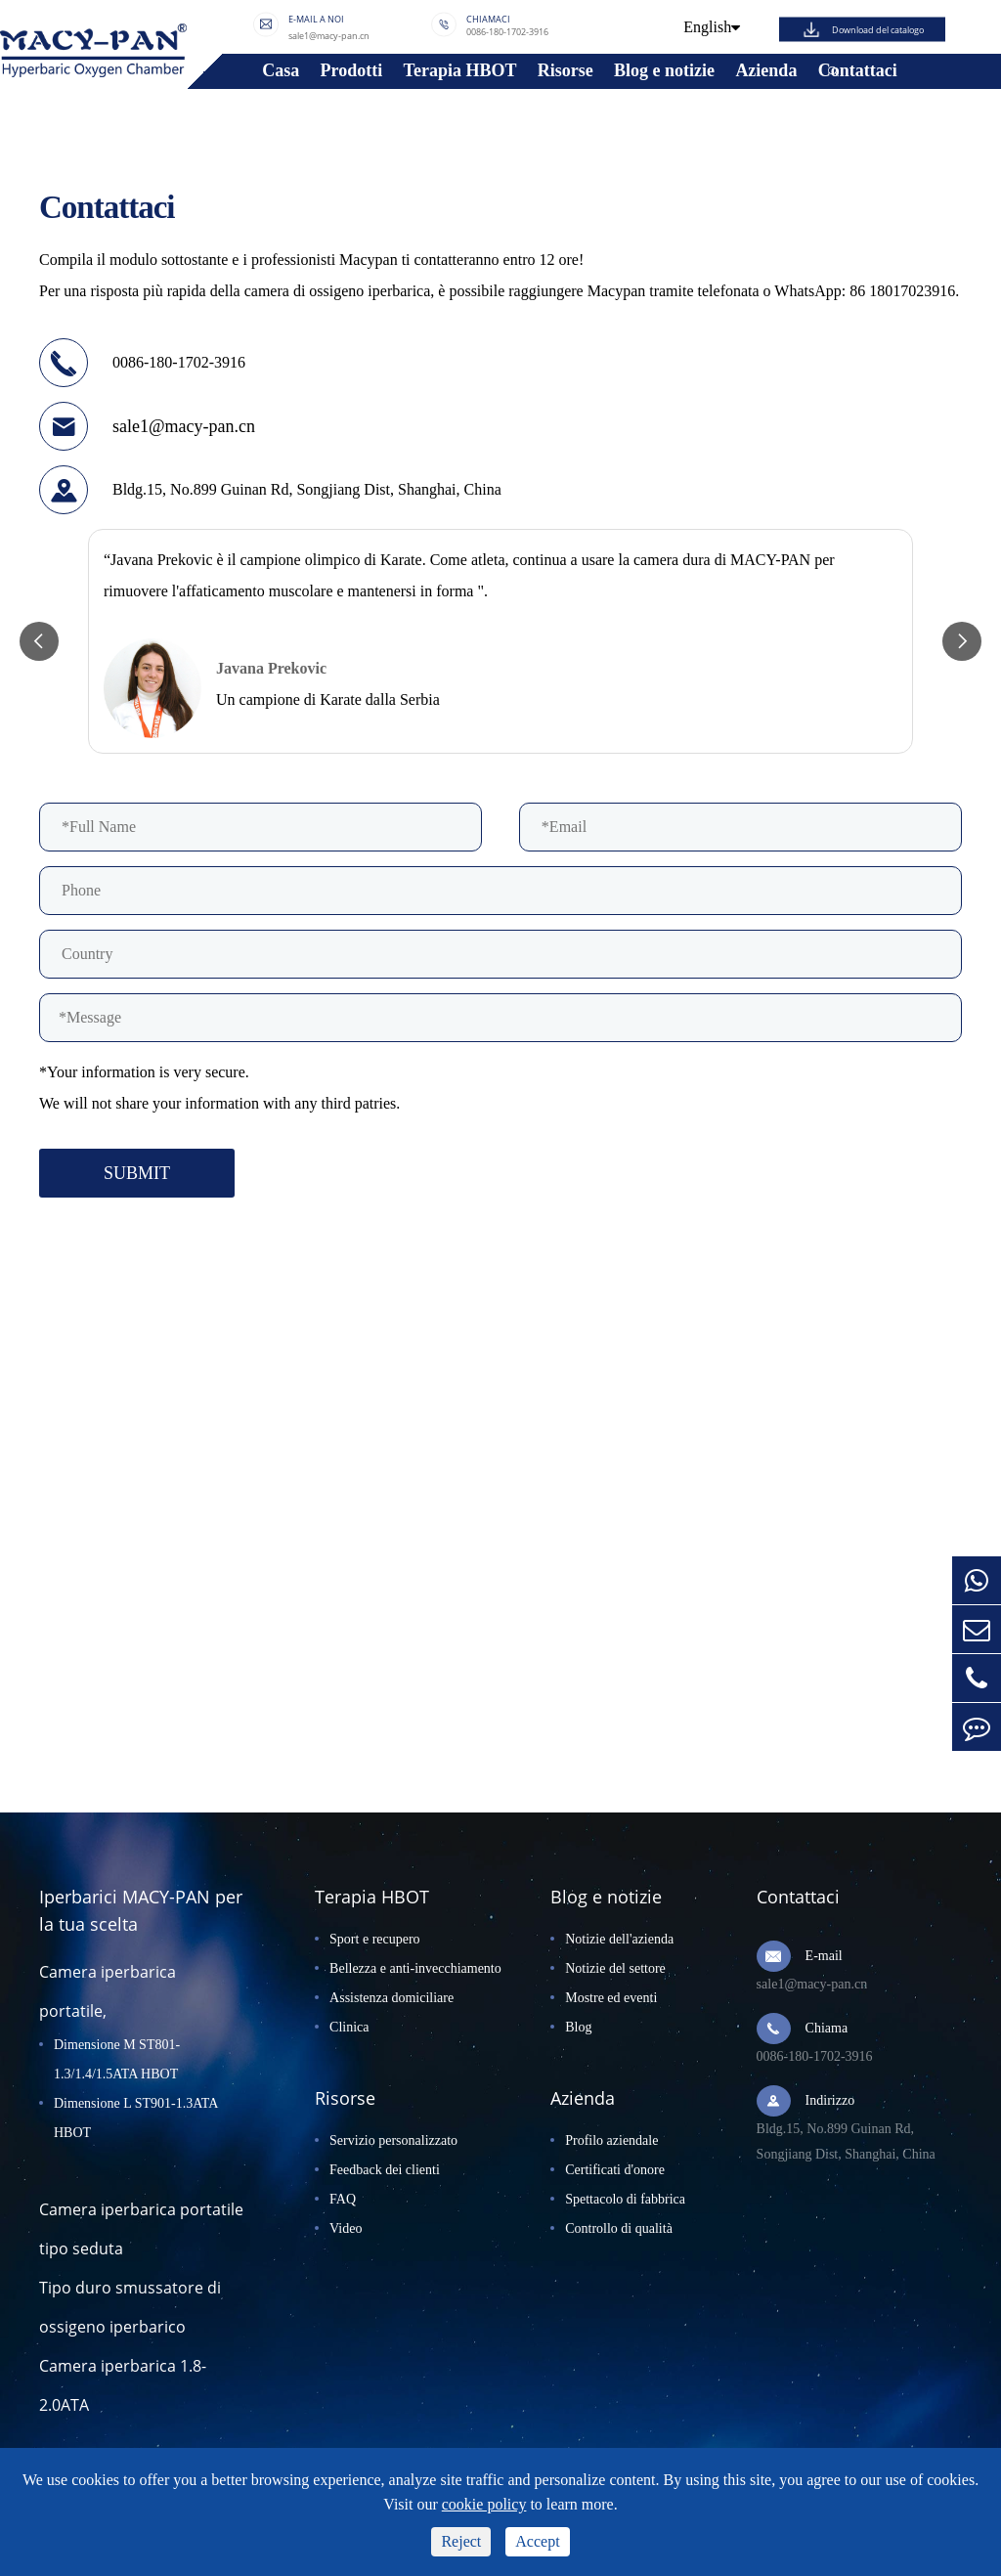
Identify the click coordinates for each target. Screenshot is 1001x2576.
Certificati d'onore (615, 2169)
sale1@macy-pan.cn (329, 34)
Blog (578, 2027)
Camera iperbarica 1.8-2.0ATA (122, 2385)
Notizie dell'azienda (619, 1939)
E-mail (824, 1955)
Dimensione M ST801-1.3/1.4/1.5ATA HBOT (117, 2059)
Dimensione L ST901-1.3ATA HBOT (136, 2118)
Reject (461, 2541)
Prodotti (352, 71)
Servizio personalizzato (393, 2140)
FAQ (342, 2199)
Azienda (766, 71)
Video (345, 2228)
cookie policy (484, 2504)
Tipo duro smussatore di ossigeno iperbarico (130, 2307)
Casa (280, 71)
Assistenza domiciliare (391, 1997)
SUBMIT (137, 1173)
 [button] (39, 641)
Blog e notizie (664, 71)
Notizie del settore (615, 1968)
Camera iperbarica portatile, (107, 1991)
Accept (537, 2541)
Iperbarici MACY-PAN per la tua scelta (140, 1910)
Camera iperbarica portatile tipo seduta (141, 2229)
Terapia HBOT (460, 71)
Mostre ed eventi (611, 1997)
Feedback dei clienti (384, 2169)
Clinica (349, 2027)
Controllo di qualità (619, 2228)
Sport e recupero (374, 1939)
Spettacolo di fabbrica (625, 2199)
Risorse (565, 71)
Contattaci (857, 71)
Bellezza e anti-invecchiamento (415, 1968)
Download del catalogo (878, 28)
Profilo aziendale (611, 2140)
